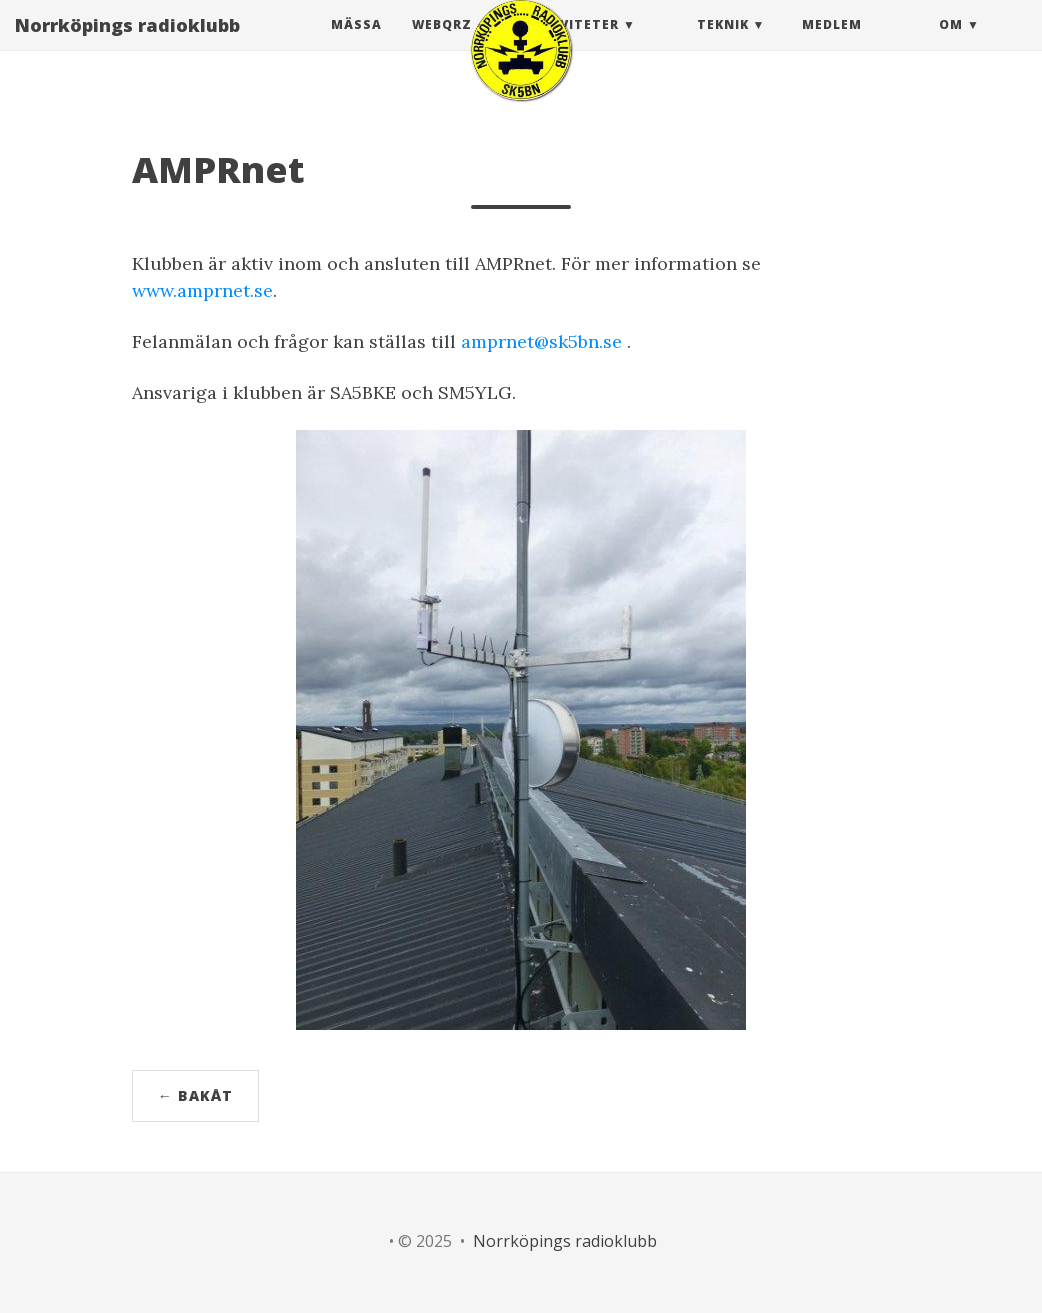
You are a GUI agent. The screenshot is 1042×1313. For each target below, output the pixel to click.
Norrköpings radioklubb (127, 45)
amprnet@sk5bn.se (541, 341)
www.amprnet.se (202, 290)
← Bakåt (195, 1095)
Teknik (723, 44)
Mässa (356, 44)
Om (951, 44)
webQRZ (442, 44)
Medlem (832, 44)
